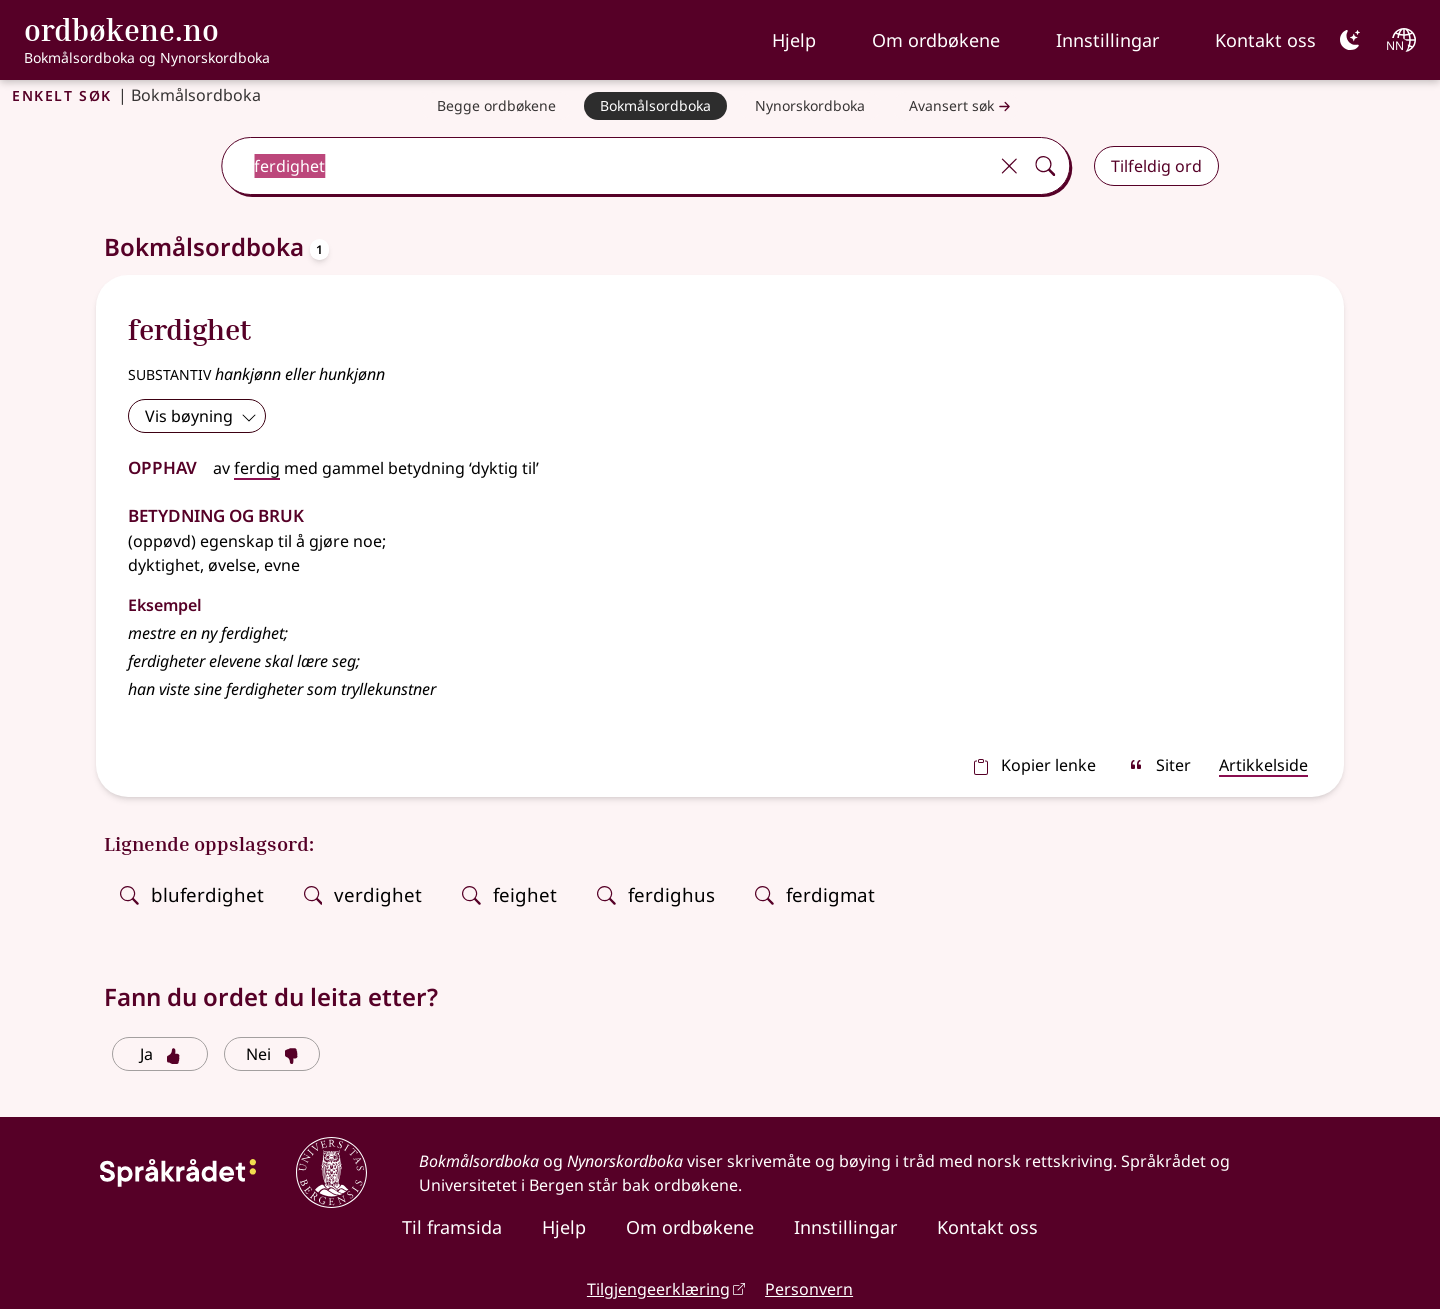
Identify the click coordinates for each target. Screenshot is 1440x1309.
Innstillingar (1107, 40)
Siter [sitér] (1159, 765)
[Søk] (1045, 166)
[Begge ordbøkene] (496, 106)
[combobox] (606, 166)
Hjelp (794, 40)
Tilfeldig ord (1156, 166)
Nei (272, 1054)
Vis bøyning (201, 416)
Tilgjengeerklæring (658, 1289)
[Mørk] (1350, 40)
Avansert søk (962, 106)
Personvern (809, 1289)
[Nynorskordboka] (810, 106)
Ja (160, 1054)
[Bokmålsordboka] (655, 106)
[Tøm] (1009, 166)
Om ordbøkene (936, 40)
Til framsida (452, 1227)
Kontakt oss (1265, 40)
